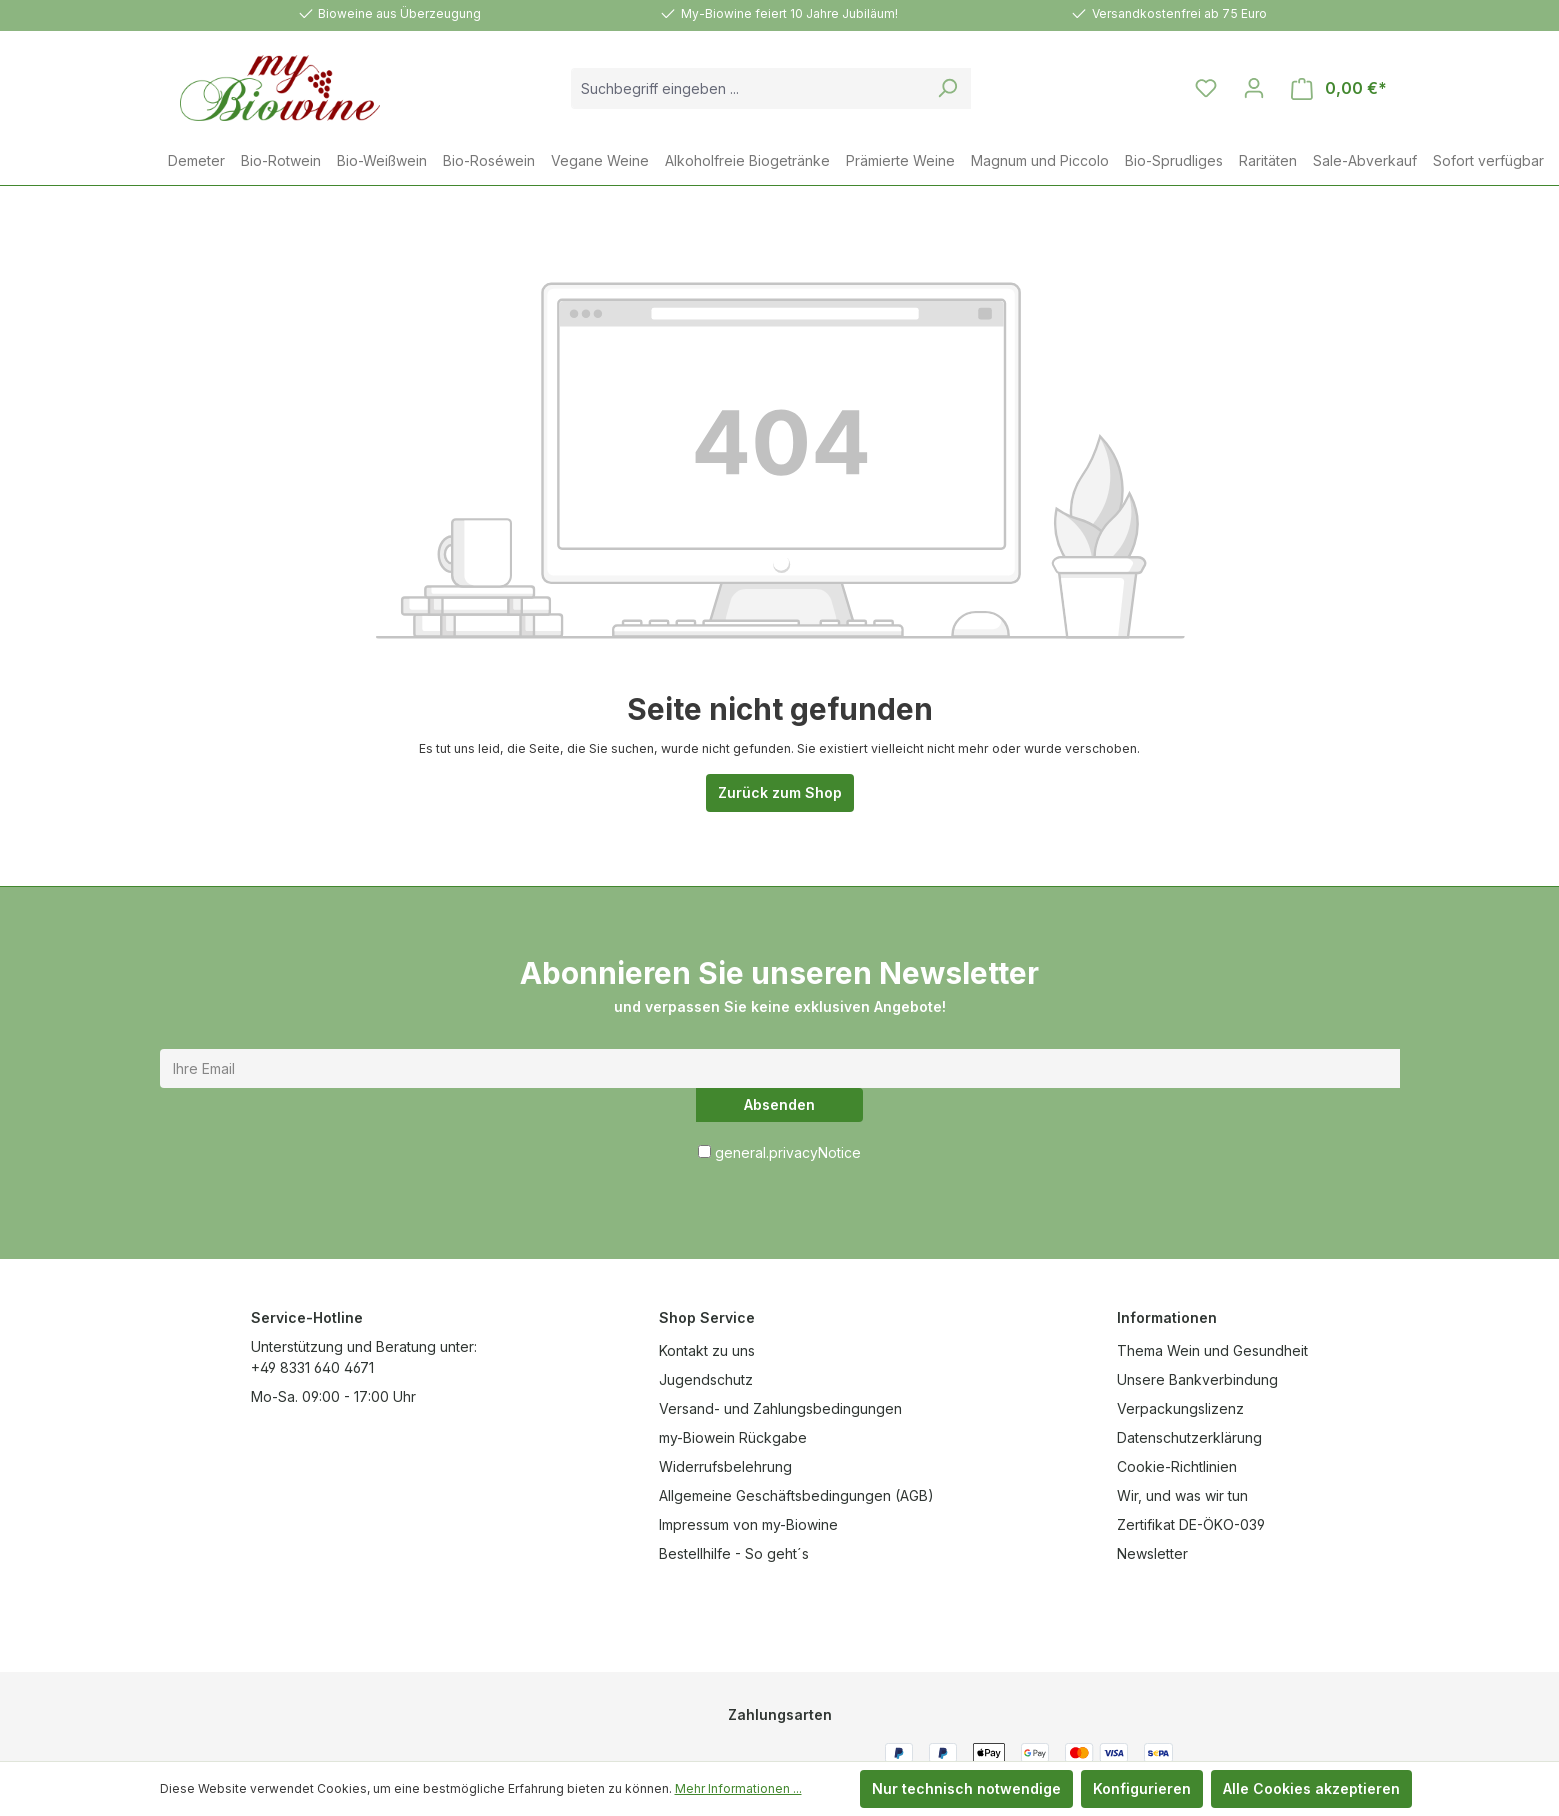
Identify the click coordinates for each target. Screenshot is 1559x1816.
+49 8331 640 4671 (312, 1367)
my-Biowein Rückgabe (733, 1437)
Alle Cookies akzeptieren (1311, 1788)
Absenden (779, 1104)
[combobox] (748, 88)
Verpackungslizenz (1180, 1408)
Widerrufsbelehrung (725, 1466)
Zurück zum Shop (780, 792)
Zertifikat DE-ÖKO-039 (1191, 1524)
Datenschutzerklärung (1189, 1437)
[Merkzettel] (1206, 88)
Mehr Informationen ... (738, 1788)
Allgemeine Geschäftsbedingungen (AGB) (796, 1495)
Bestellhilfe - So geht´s (734, 1553)
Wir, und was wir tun (1182, 1495)
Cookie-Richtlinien (1177, 1466)
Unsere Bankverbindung (1197, 1379)
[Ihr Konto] (1254, 88)
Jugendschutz (706, 1379)
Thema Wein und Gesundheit (1212, 1350)
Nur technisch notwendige (966, 1788)
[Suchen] (947, 88)
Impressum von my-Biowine (748, 1524)
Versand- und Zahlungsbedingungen (780, 1408)
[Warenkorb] (1339, 88)
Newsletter (1152, 1553)
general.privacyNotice (788, 1152)
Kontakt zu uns (707, 1350)
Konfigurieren (1142, 1788)
